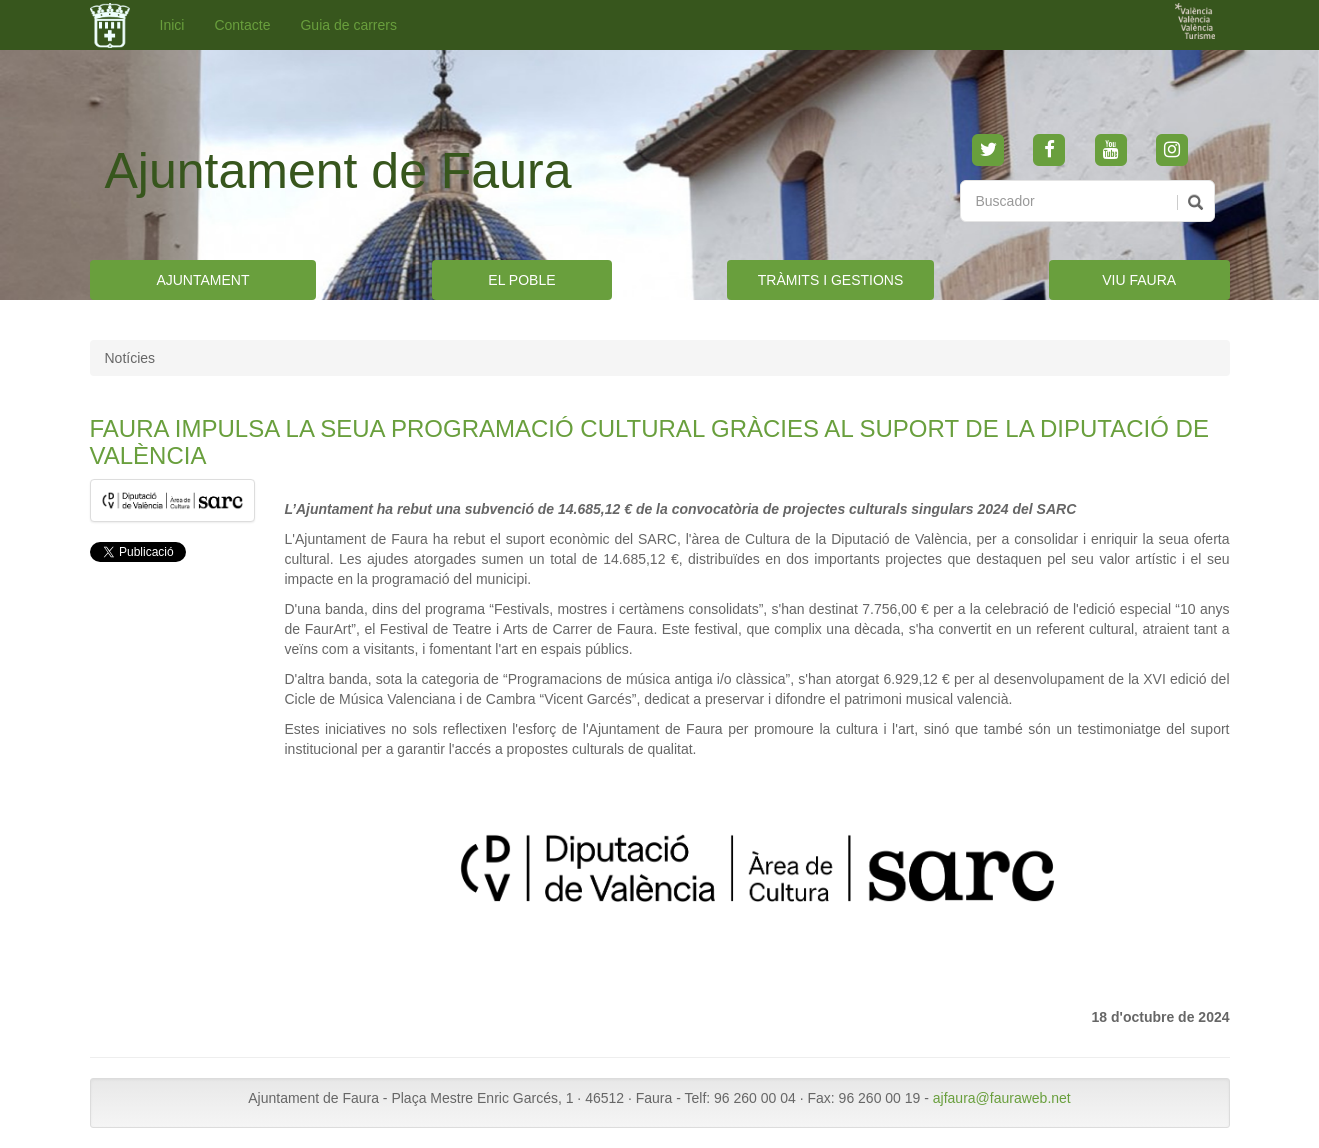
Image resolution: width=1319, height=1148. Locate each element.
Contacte (242, 25)
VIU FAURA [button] (1139, 280)
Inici (172, 25)
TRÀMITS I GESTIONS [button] (830, 280)
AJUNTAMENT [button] (202, 280)
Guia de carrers (348, 25)
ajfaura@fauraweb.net (1002, 1098)
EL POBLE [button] (521, 280)
